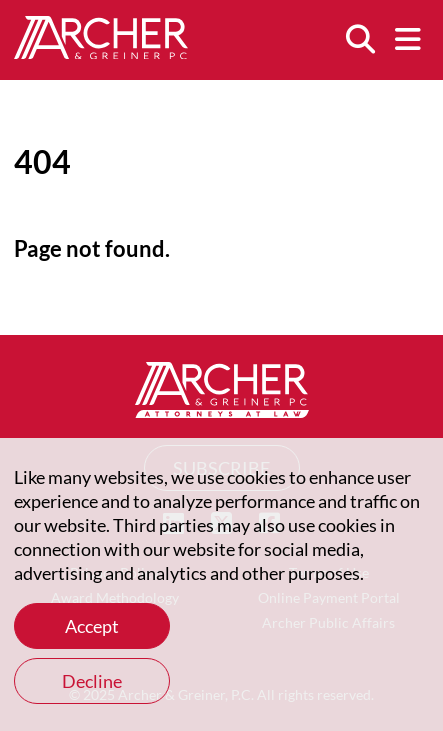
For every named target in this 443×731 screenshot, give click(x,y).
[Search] (360, 40)
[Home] (101, 52)
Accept (92, 626)
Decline (92, 681)
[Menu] (408, 40)
